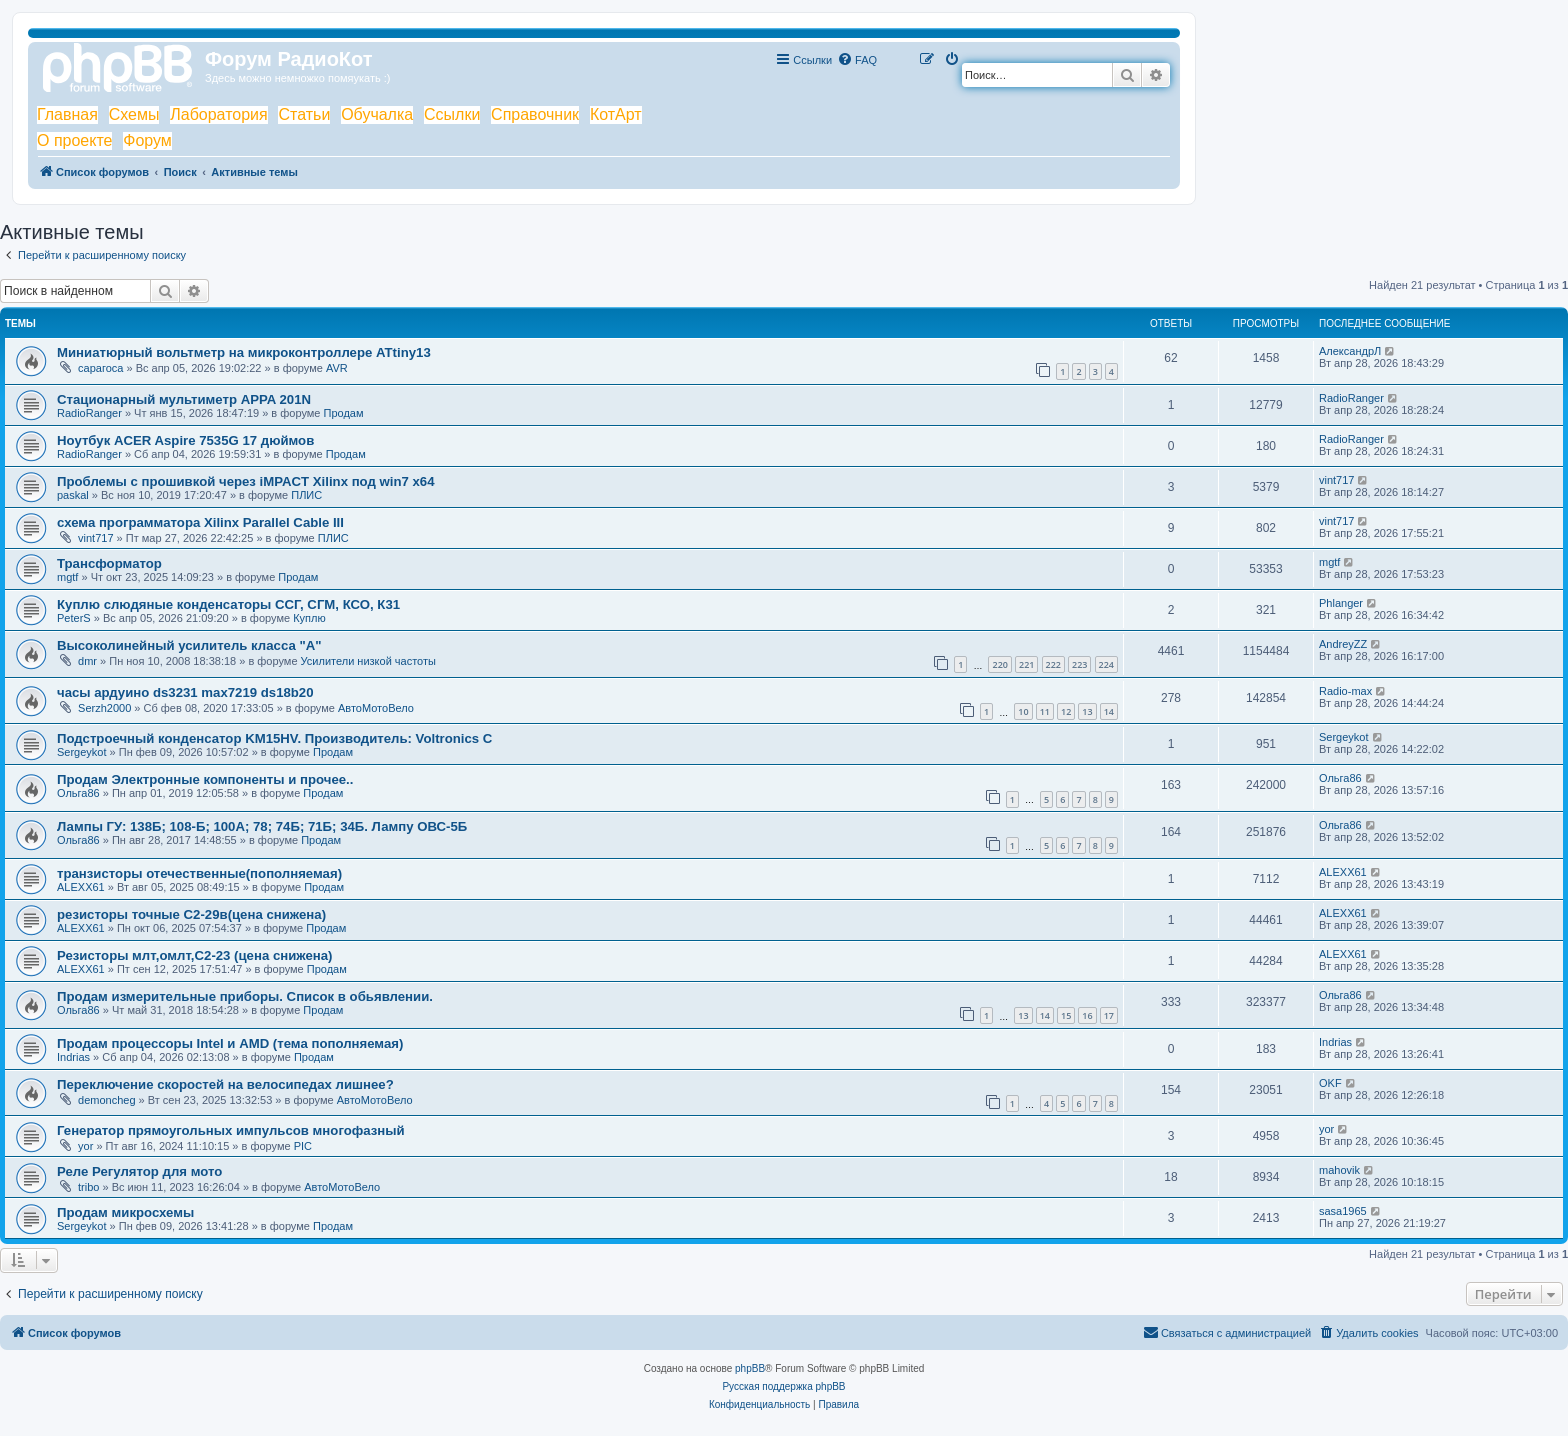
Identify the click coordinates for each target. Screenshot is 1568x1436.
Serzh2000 (104, 708)
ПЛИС (306, 495)
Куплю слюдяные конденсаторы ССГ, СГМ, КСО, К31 (228, 604)
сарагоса (100, 368)
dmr (87, 661)
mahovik (1339, 1170)
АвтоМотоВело (376, 708)
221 (1026, 664)
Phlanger (1341, 603)
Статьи (304, 114)
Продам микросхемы (125, 1212)
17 (1109, 1015)
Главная (67, 114)
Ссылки (452, 114)
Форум (147, 140)
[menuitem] (857, 60)
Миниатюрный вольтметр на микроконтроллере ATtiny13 (244, 352)
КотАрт (616, 114)
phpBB (750, 1368)
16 (1087, 1015)
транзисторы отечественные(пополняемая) (199, 873)
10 (1023, 711)
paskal (73, 495)
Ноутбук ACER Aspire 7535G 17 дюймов (185, 440)
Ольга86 (78, 793)
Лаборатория (218, 114)
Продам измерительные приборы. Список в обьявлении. (245, 996)
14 (1109, 711)
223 (1079, 664)
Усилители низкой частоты (368, 661)
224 (1106, 664)
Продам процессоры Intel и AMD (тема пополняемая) (230, 1043)
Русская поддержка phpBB (783, 1386)
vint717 (1336, 480)
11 (1045, 711)
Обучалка (377, 114)
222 (1053, 664)
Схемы (134, 114)
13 (1087, 711)
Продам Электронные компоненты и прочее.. (205, 779)
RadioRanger (89, 413)
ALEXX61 (81, 887)
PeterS (74, 618)
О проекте (74, 140)
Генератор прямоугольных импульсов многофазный (231, 1130)
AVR (337, 368)
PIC (303, 1146)
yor (85, 1146)
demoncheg (107, 1100)
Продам (344, 413)
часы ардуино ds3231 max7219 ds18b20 (185, 692)
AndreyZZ (1343, 644)
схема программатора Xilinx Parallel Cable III (200, 522)
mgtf (67, 577)
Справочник (535, 114)
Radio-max (1345, 691)
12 (1066, 711)
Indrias (73, 1057)
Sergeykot (82, 752)
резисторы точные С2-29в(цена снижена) (191, 914)
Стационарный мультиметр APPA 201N (184, 399)
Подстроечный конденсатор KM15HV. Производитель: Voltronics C (274, 738)
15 (1066, 1015)
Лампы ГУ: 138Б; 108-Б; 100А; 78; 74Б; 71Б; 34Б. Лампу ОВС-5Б (262, 826)
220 (999, 664)
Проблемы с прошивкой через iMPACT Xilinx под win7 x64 (246, 481)
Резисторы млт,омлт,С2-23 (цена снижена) (195, 955)
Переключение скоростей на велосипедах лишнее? (225, 1084)
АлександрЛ (1350, 351)
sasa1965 (1343, 1211)
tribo (88, 1187)
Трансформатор (109, 563)
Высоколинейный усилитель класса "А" (189, 645)
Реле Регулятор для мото (139, 1171)
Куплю (309, 618)
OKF (1330, 1083)
